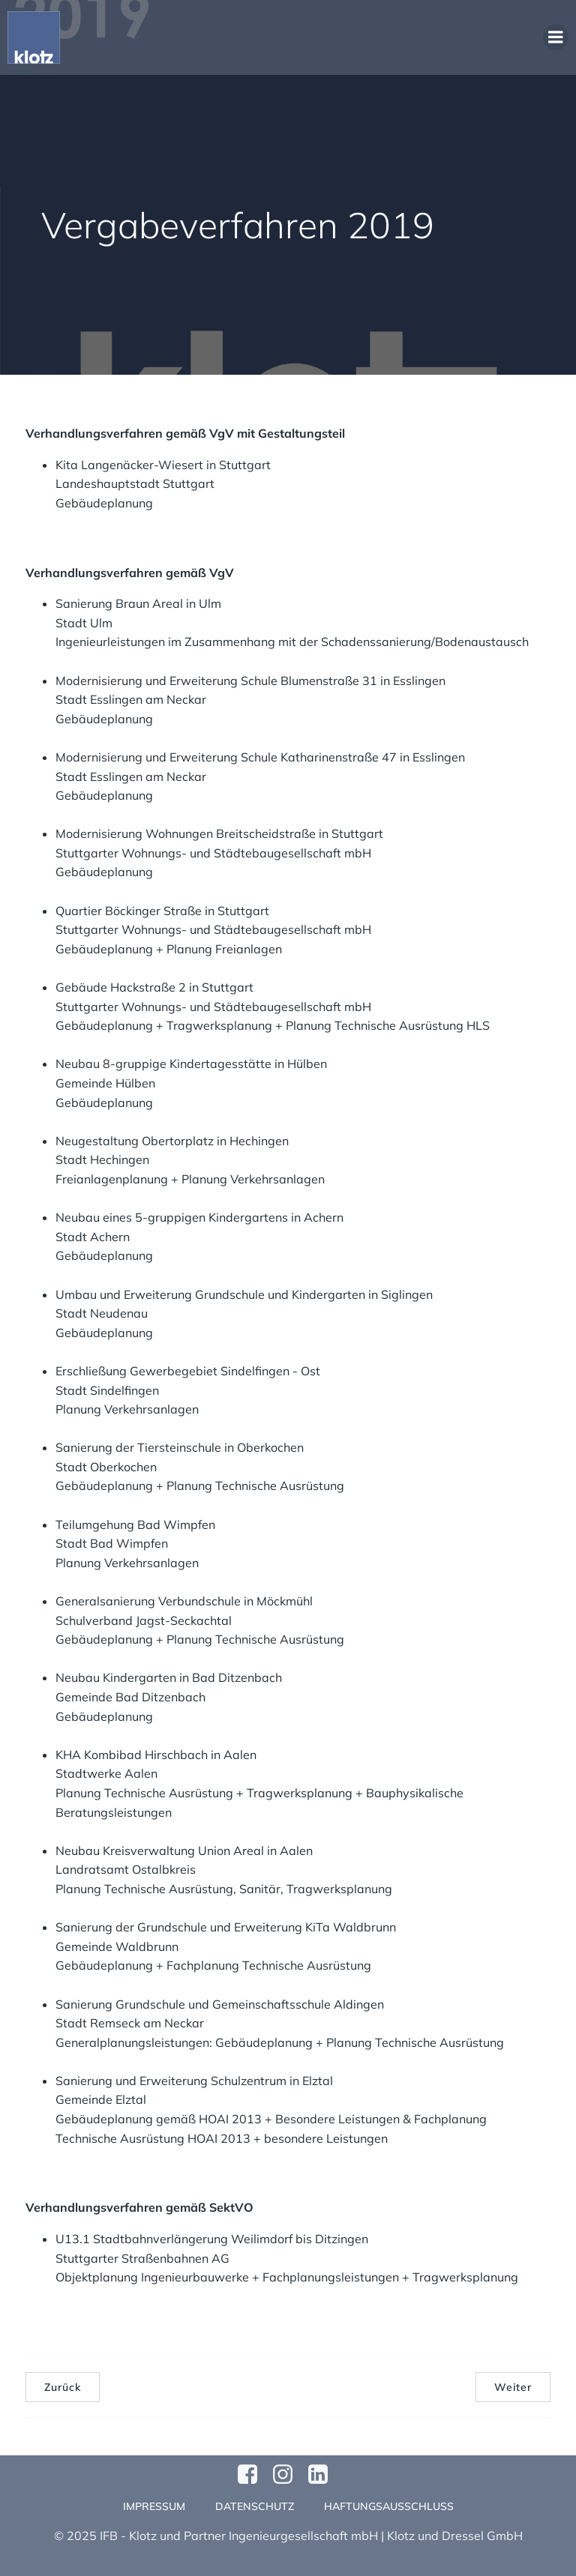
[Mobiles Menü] (555, 37)
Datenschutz (254, 2506)
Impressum (154, 2506)
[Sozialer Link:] (323, 2475)
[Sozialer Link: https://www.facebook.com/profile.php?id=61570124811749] (253, 2475)
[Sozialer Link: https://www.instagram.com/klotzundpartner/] (288, 2475)
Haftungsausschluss (389, 2506)
